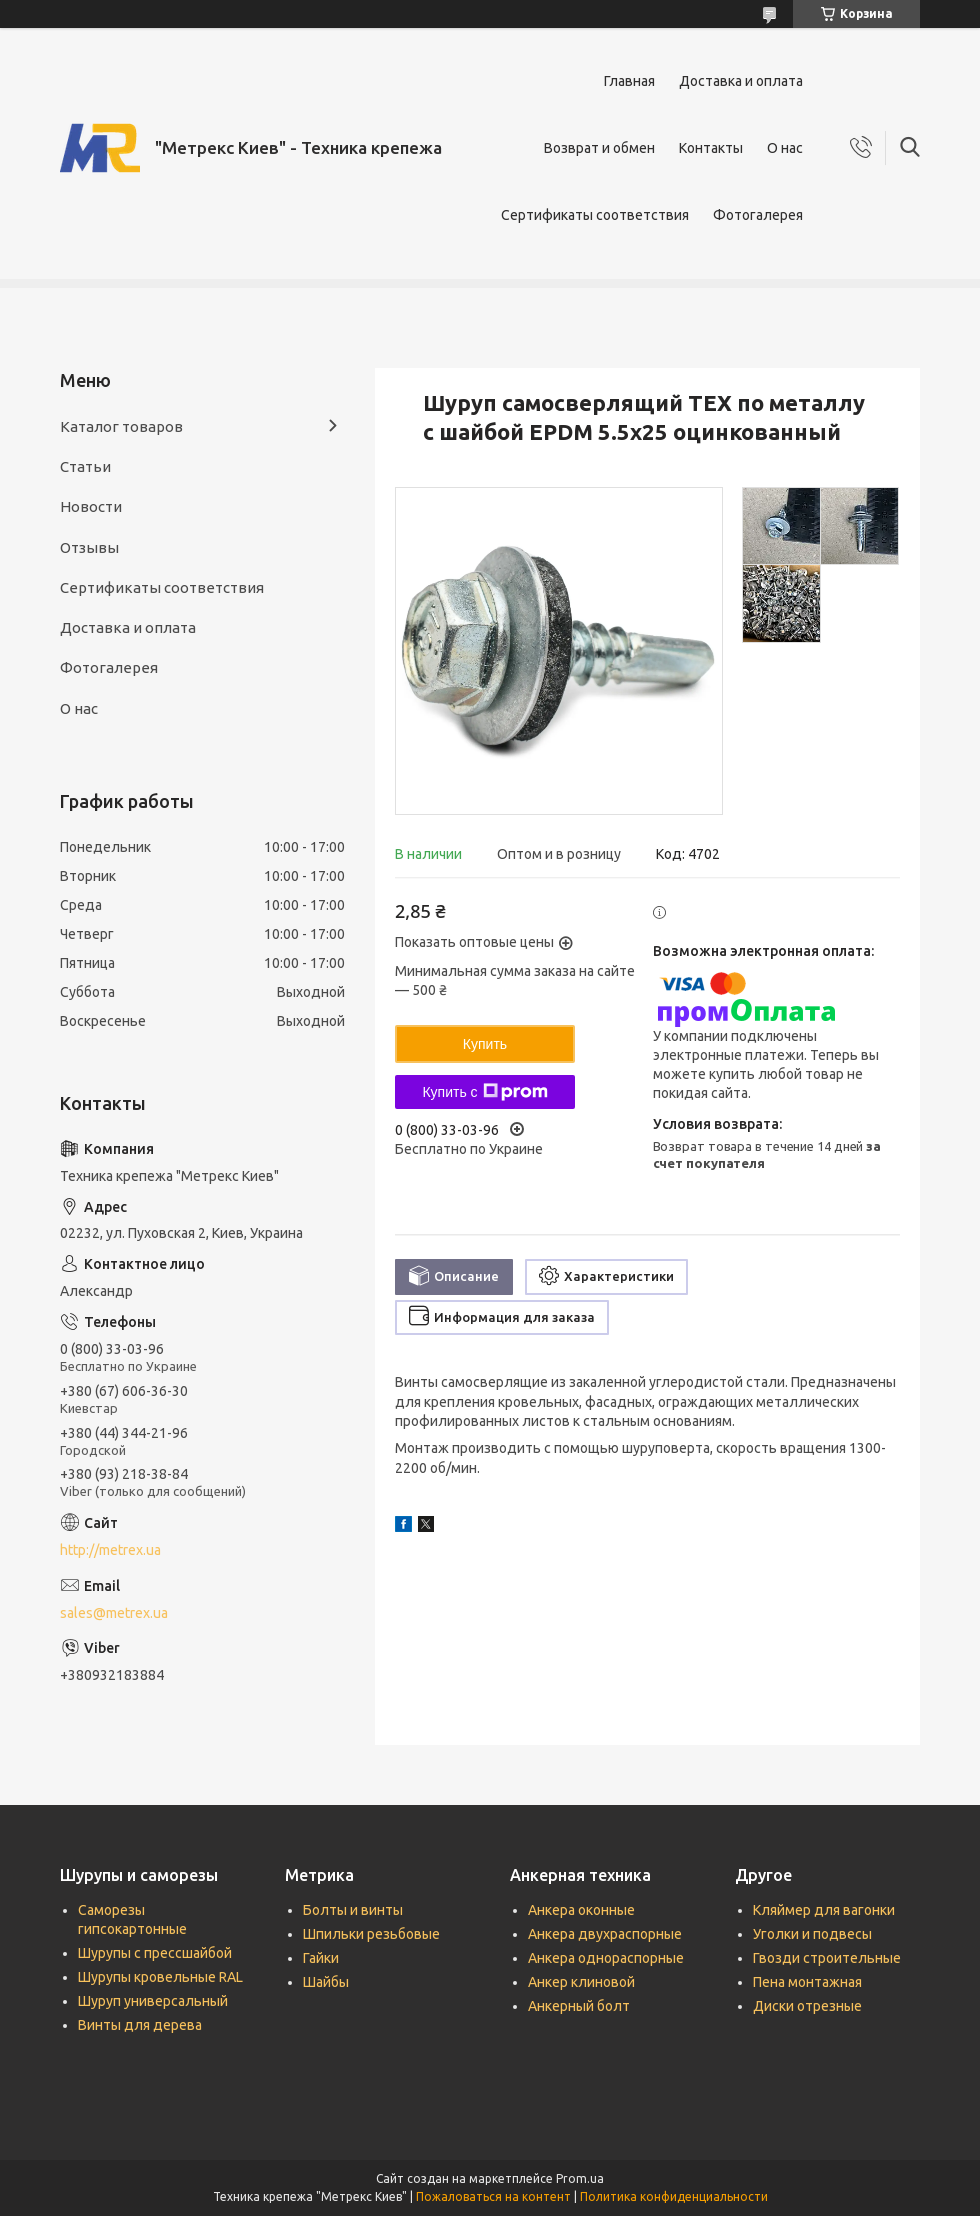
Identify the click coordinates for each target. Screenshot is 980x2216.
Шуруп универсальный (153, 2001)
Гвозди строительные (827, 1958)
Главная (629, 81)
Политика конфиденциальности (674, 2196)
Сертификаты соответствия (595, 215)
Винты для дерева (140, 2025)
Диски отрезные (807, 2006)
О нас (785, 148)
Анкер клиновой (581, 1982)
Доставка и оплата (741, 81)
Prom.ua (580, 2178)
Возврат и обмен (599, 148)
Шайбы (326, 1982)
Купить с (484, 1092)
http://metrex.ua (110, 1550)
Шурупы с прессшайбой (155, 1953)
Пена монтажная (807, 1982)
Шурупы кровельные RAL (160, 1977)
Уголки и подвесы (812, 1934)
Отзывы (89, 547)
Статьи (85, 466)
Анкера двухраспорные (605, 1934)
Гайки (321, 1958)
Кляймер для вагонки (824, 1910)
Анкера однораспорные (606, 1958)
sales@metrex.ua (114, 1613)
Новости (91, 506)
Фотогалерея (758, 215)
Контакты (711, 148)
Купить (485, 1044)
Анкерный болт (579, 2006)
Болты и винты (353, 1910)
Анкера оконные (581, 1910)
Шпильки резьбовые (371, 1934)
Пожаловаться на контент (493, 2196)
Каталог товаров (121, 426)
